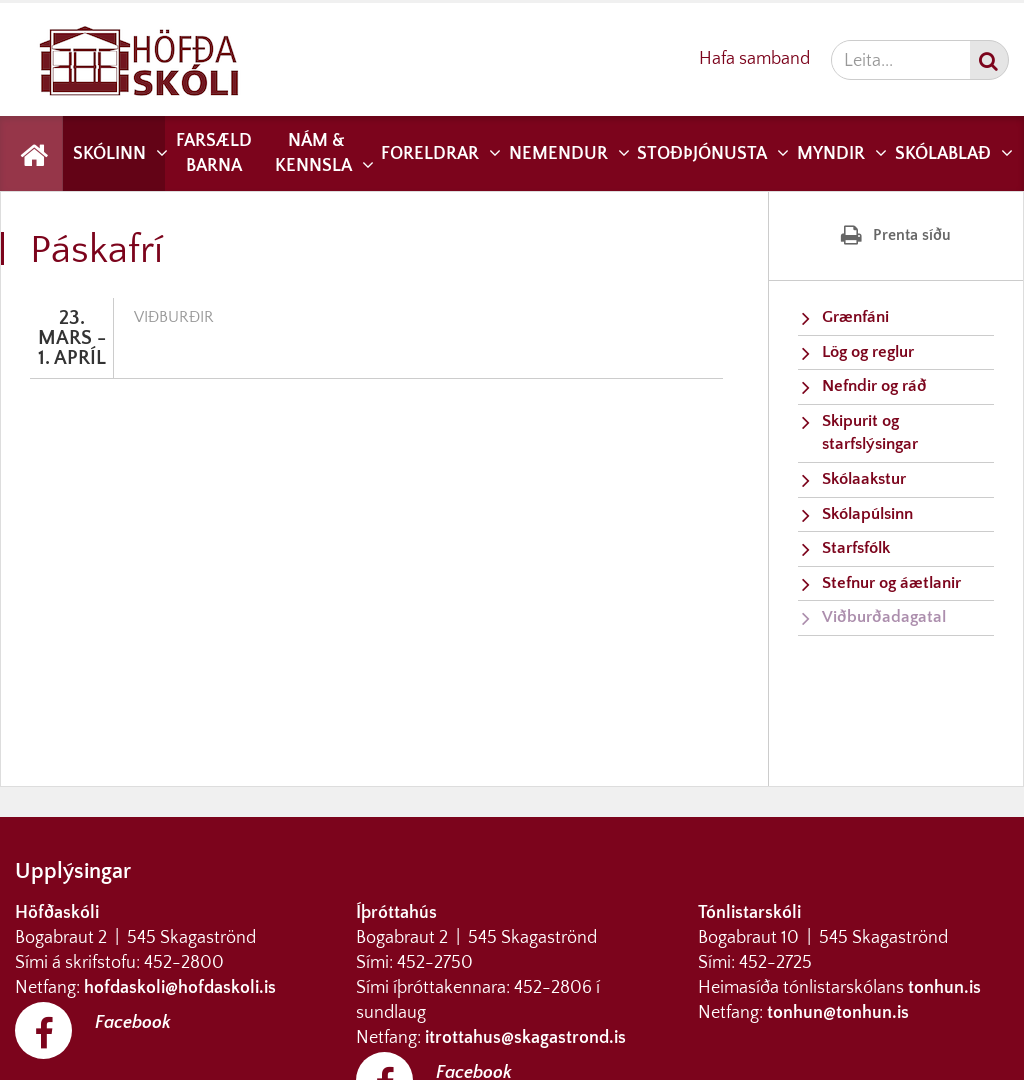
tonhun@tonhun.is (838, 1013)
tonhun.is (944, 988)
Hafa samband (754, 59)
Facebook (133, 1023)
